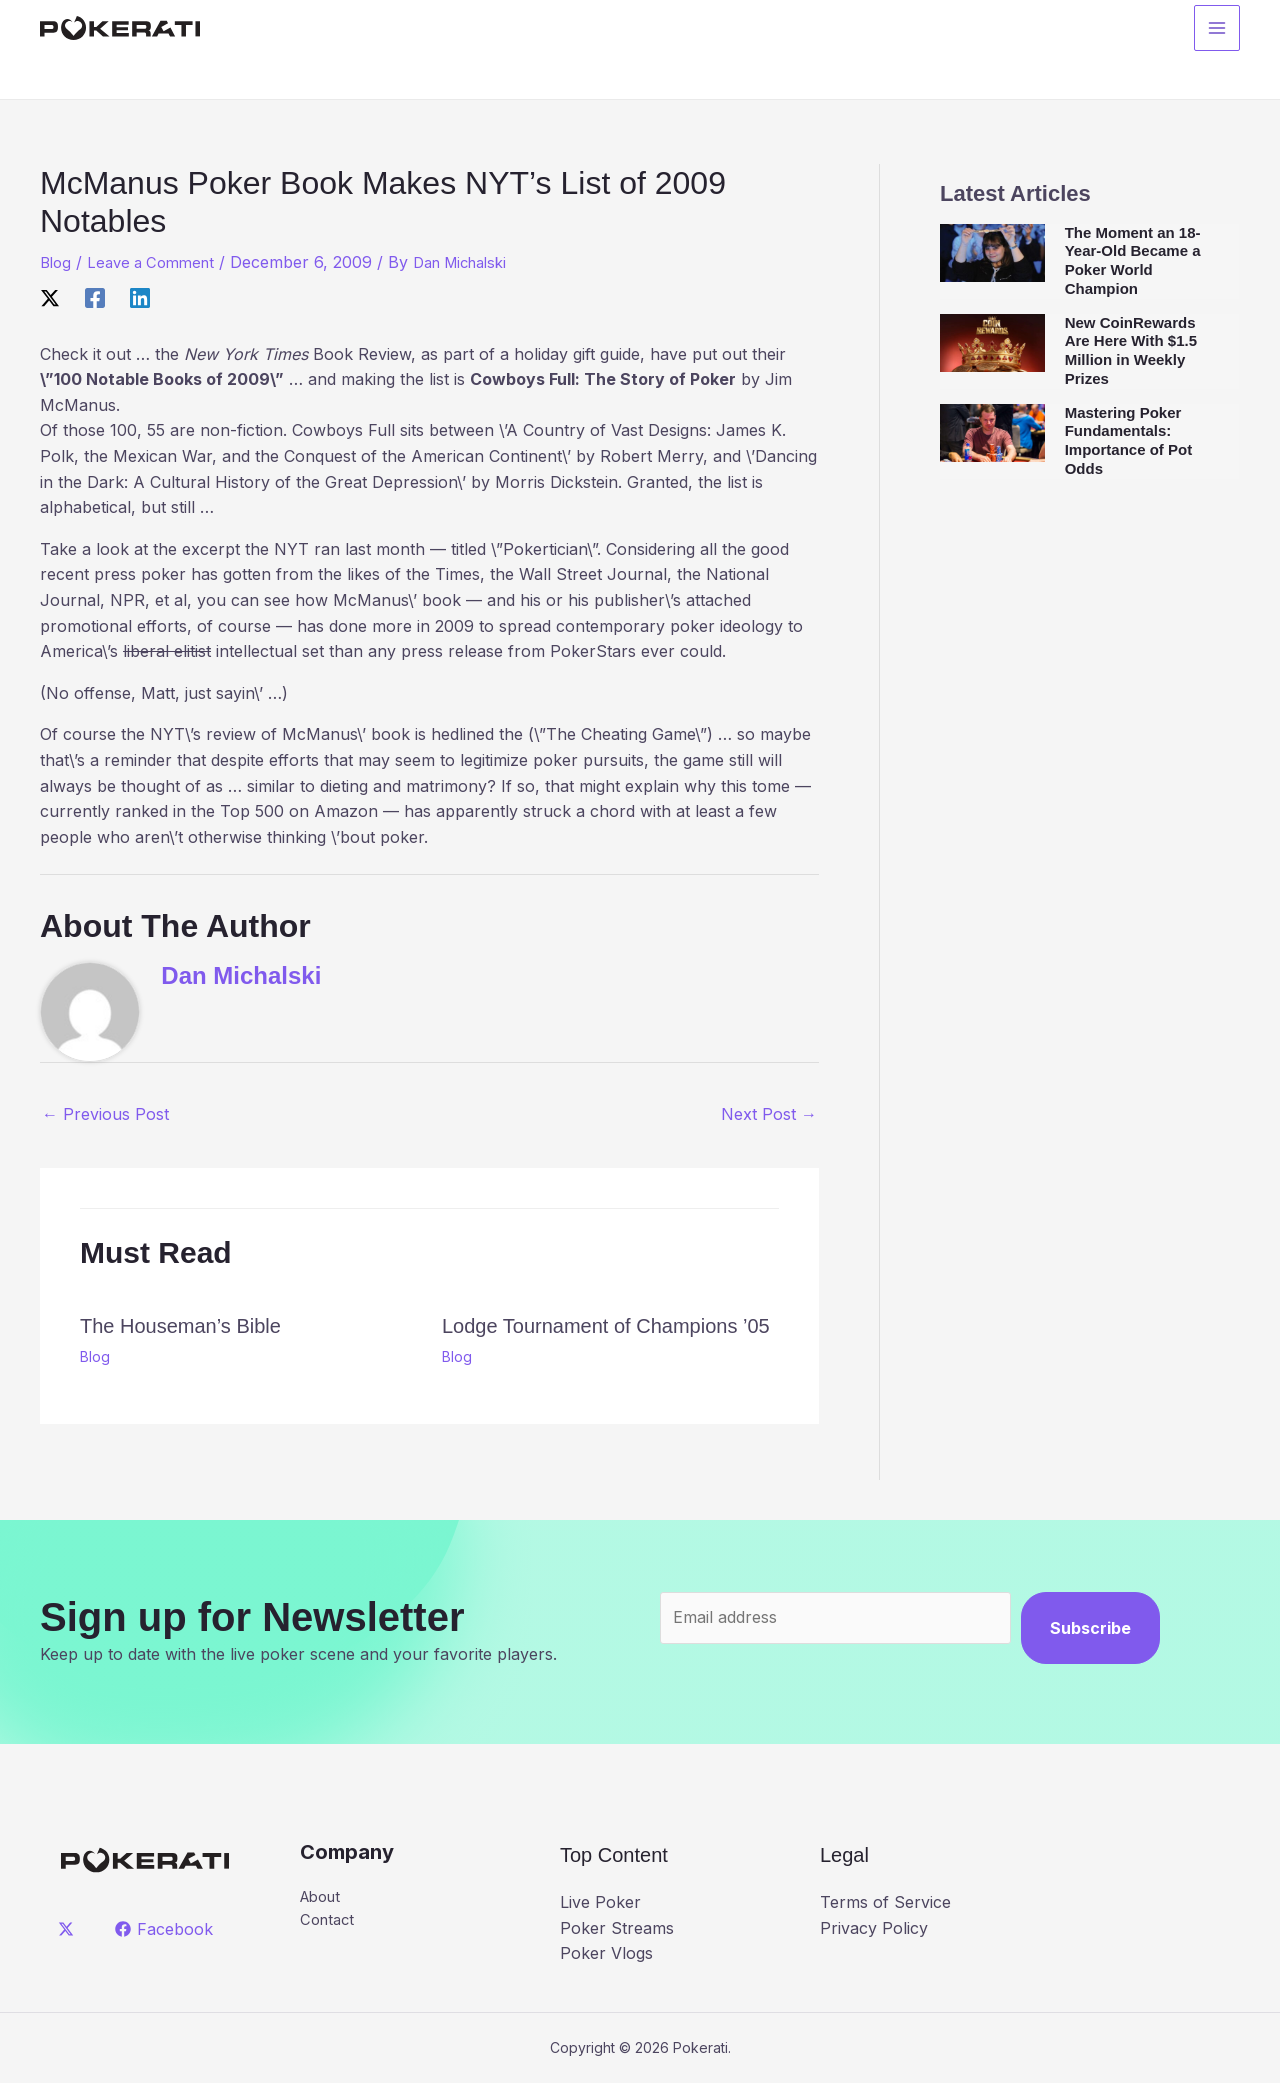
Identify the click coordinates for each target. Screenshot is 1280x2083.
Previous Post (105, 1114)
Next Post (769, 1114)
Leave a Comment (158, 262)
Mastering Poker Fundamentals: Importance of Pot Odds (1129, 440)
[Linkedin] (140, 297)
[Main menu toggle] (1217, 31)
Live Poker (600, 1902)
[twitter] (69, 1929)
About (323, 1898)
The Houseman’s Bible (180, 1326)
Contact (329, 1923)
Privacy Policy (874, 1928)
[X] (50, 297)
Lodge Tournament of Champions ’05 (606, 1326)
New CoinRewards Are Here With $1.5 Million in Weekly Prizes (1131, 350)
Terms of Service (885, 1902)
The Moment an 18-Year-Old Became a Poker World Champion (1133, 260)
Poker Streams (617, 1928)
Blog (57, 262)
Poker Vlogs (606, 1953)
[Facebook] (95, 297)
